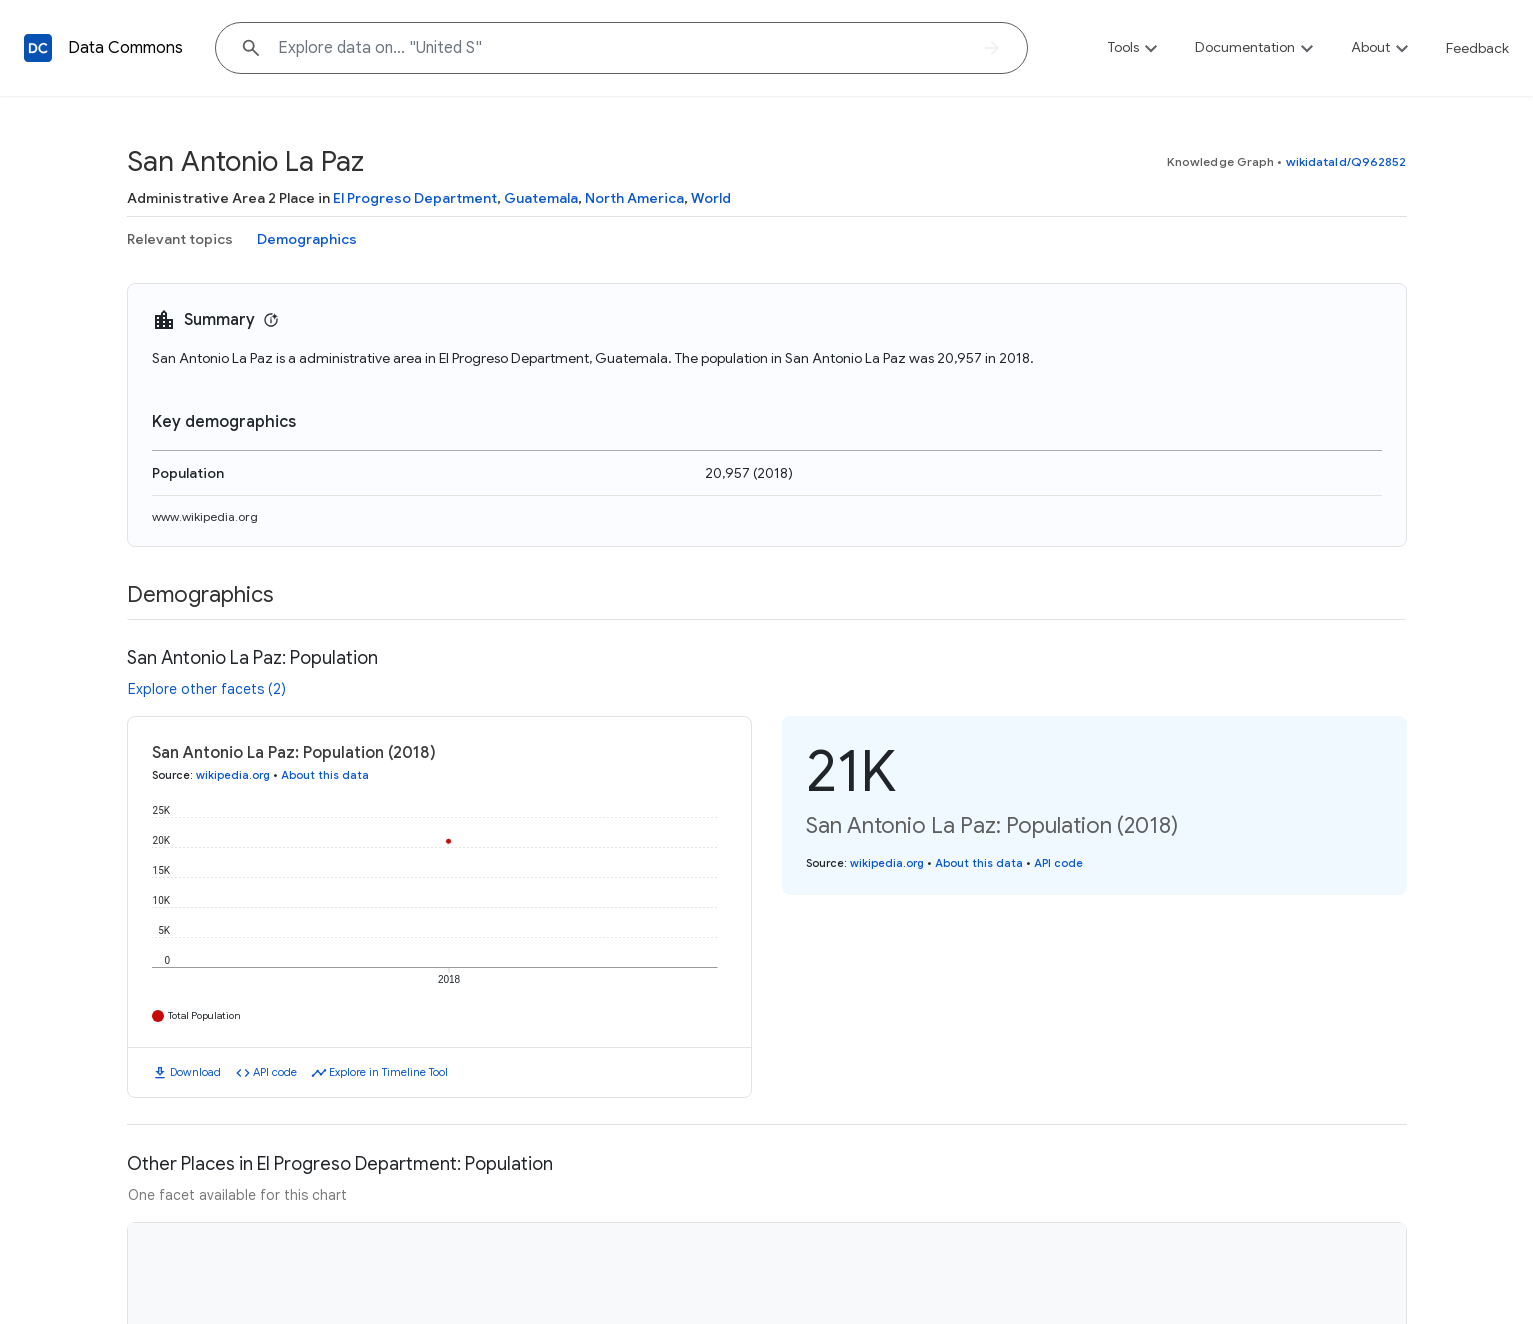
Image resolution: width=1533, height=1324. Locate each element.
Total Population (204, 1015)
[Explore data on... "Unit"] (621, 48)
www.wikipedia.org (205, 516)
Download (195, 1072)
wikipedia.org (233, 775)
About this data (325, 775)
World (711, 198)
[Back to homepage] (38, 48)
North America (634, 198)
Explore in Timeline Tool (388, 1072)
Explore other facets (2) (207, 689)
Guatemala (541, 198)
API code (275, 1072)
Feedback (1477, 48)
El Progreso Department (415, 198)
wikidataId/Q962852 (1346, 161)
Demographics (307, 239)
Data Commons (125, 48)
